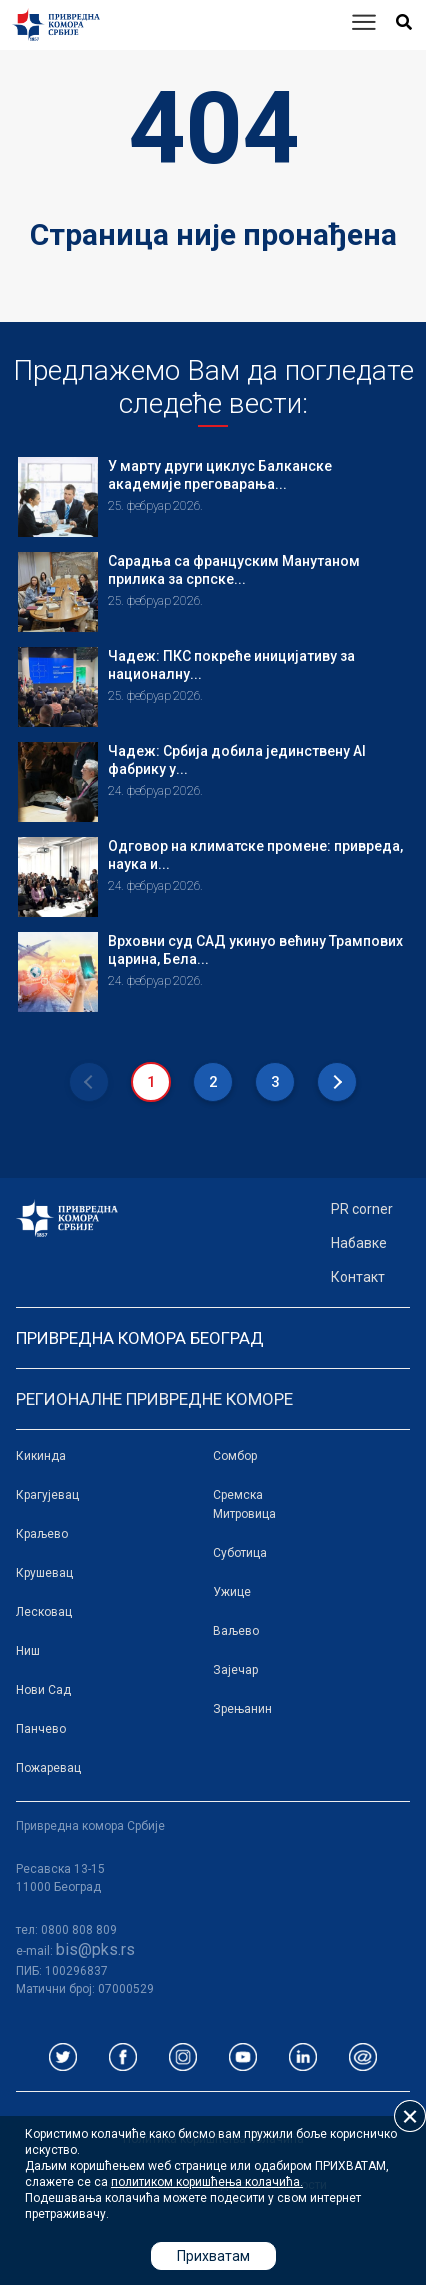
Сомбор (235, 1456)
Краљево (42, 1534)
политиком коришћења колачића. (207, 2182)
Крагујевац (47, 1495)
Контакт (358, 1277)
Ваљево (236, 1631)
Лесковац (44, 1612)
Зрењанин (242, 1709)
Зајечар (235, 1670)
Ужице (232, 1592)
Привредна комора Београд (140, 1338)
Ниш (28, 1651)
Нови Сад (43, 1690)
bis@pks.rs (95, 1949)
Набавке (359, 1243)
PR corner (362, 1209)
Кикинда (41, 1456)
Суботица (240, 1553)
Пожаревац (48, 1768)
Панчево (41, 1729)
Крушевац (44, 1573)
